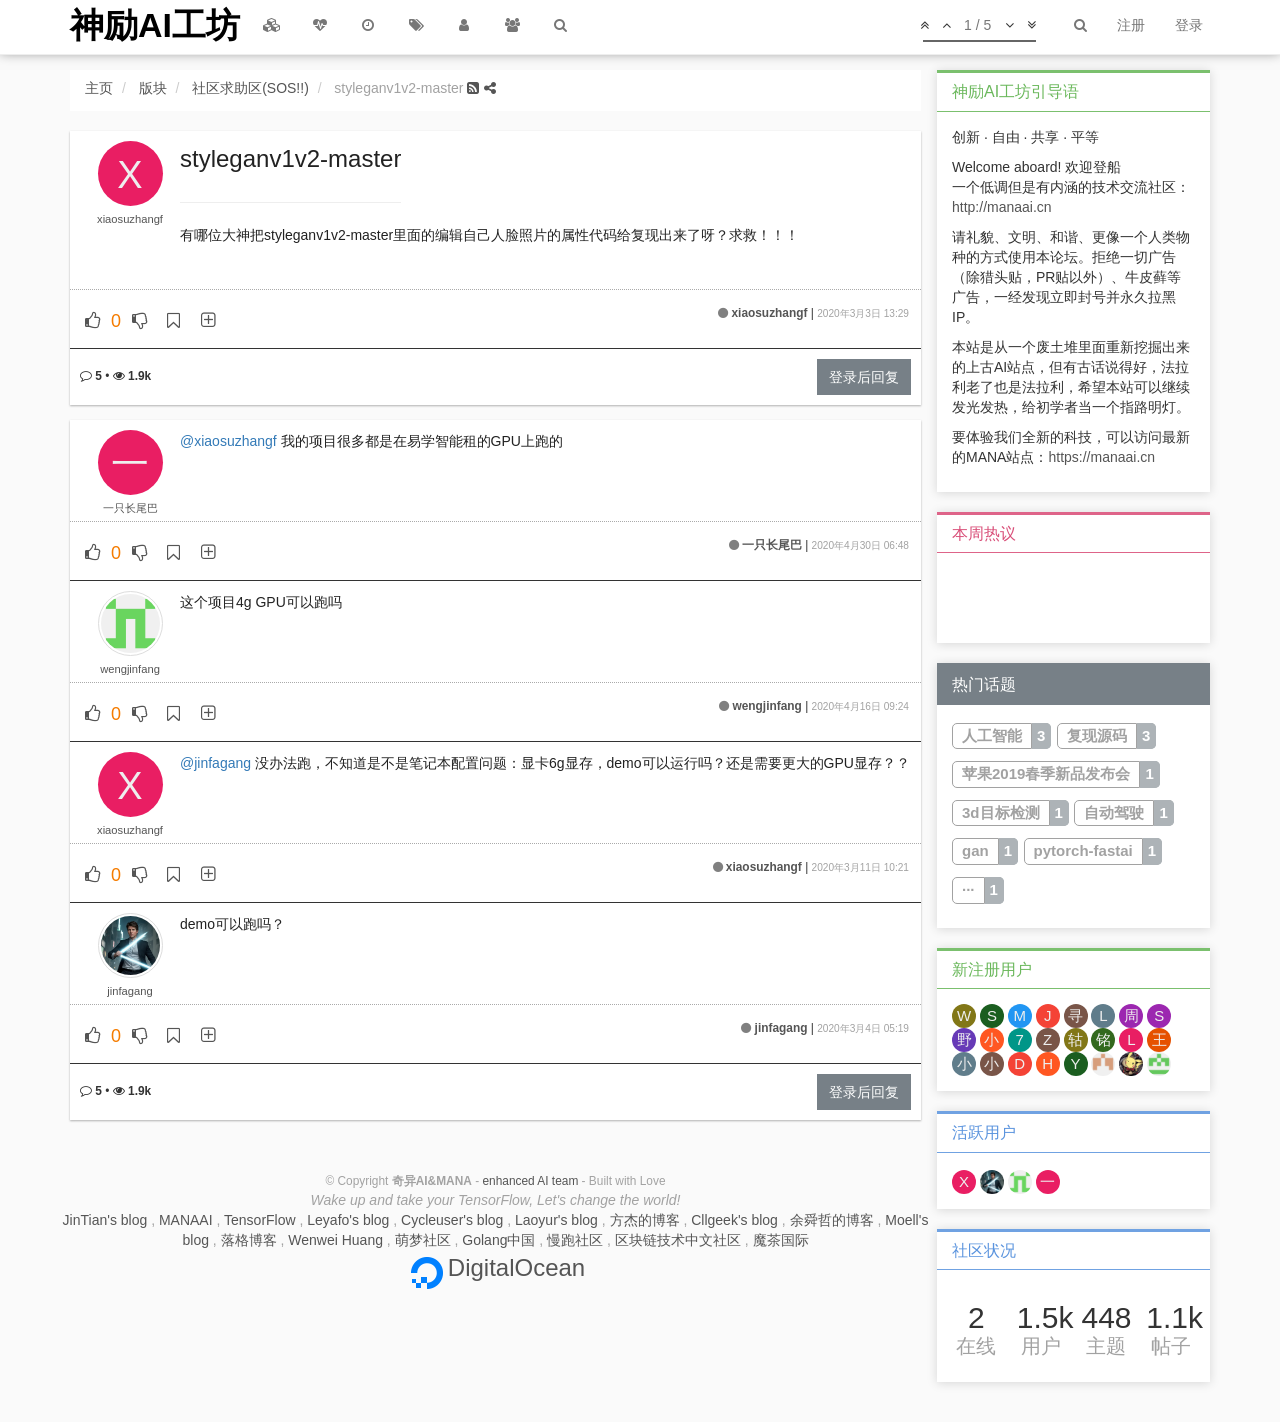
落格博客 (249, 1240)
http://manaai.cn (1002, 207)
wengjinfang (130, 669)
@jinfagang (215, 763)
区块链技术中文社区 (678, 1240)
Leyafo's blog (348, 1220)
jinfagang (129, 991)
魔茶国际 (781, 1240)
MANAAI (186, 1220)
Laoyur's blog (556, 1220)
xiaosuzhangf (130, 219)
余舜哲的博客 (832, 1220)
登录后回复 (864, 377)
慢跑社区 (575, 1240)
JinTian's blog (105, 1220)
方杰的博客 (645, 1220)
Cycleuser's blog (452, 1220)
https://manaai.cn (1101, 457)
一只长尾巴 (130, 508)
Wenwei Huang (335, 1240)
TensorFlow (260, 1220)
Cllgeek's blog (734, 1220)
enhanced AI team (530, 1181)
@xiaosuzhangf (228, 441)
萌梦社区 (423, 1240)
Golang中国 (498, 1240)
